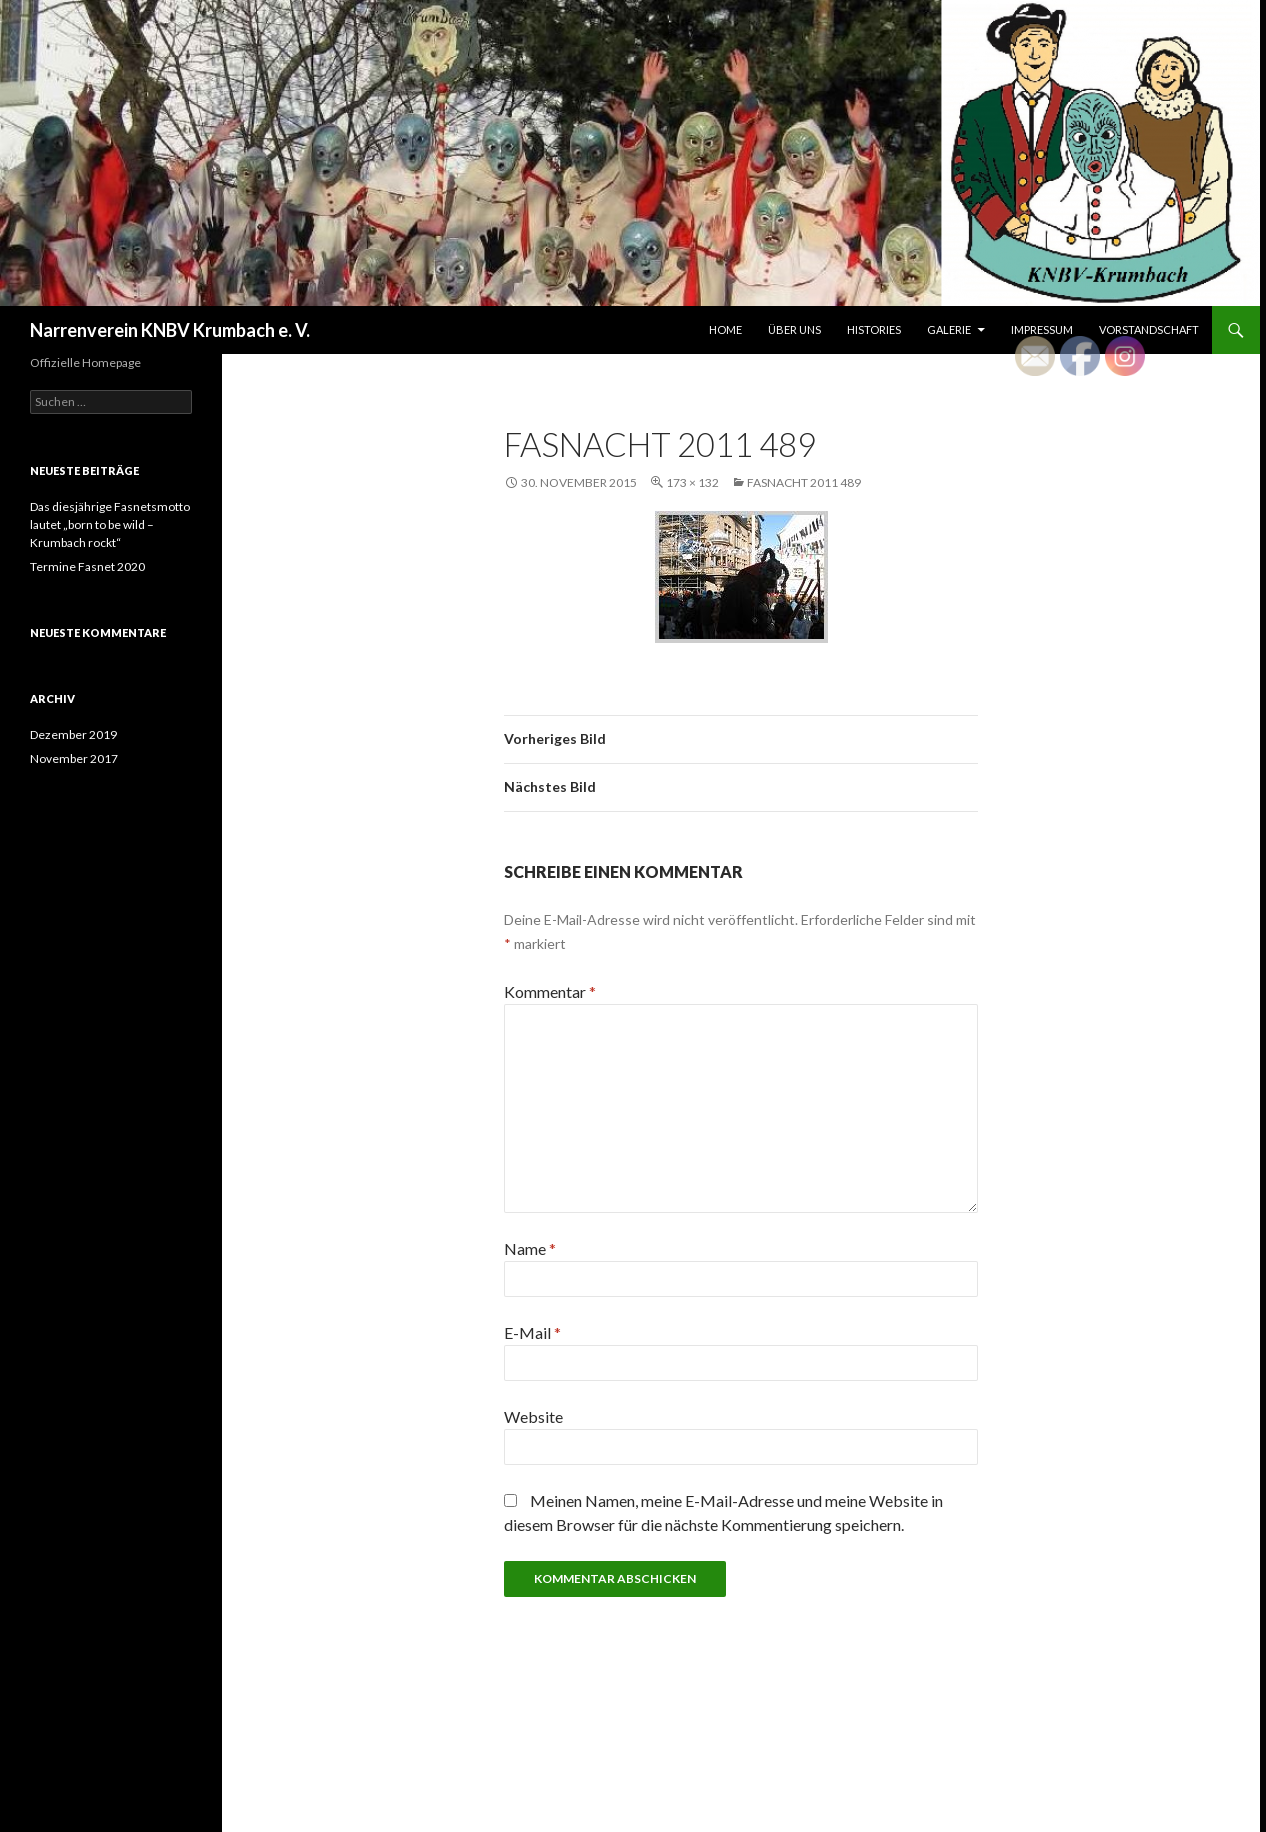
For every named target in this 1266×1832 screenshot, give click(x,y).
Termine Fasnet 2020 (87, 566)
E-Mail (532, 1332)
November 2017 (74, 758)
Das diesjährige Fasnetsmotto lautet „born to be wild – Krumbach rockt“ (110, 524)
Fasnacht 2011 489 (804, 482)
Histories (874, 329)
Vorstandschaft (1149, 329)
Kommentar (550, 991)
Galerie (949, 329)
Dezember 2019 (73, 734)
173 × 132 (692, 482)
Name (530, 1248)
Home (725, 329)
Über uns (794, 329)
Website (533, 1416)
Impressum (1042, 329)
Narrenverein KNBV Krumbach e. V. (170, 330)
